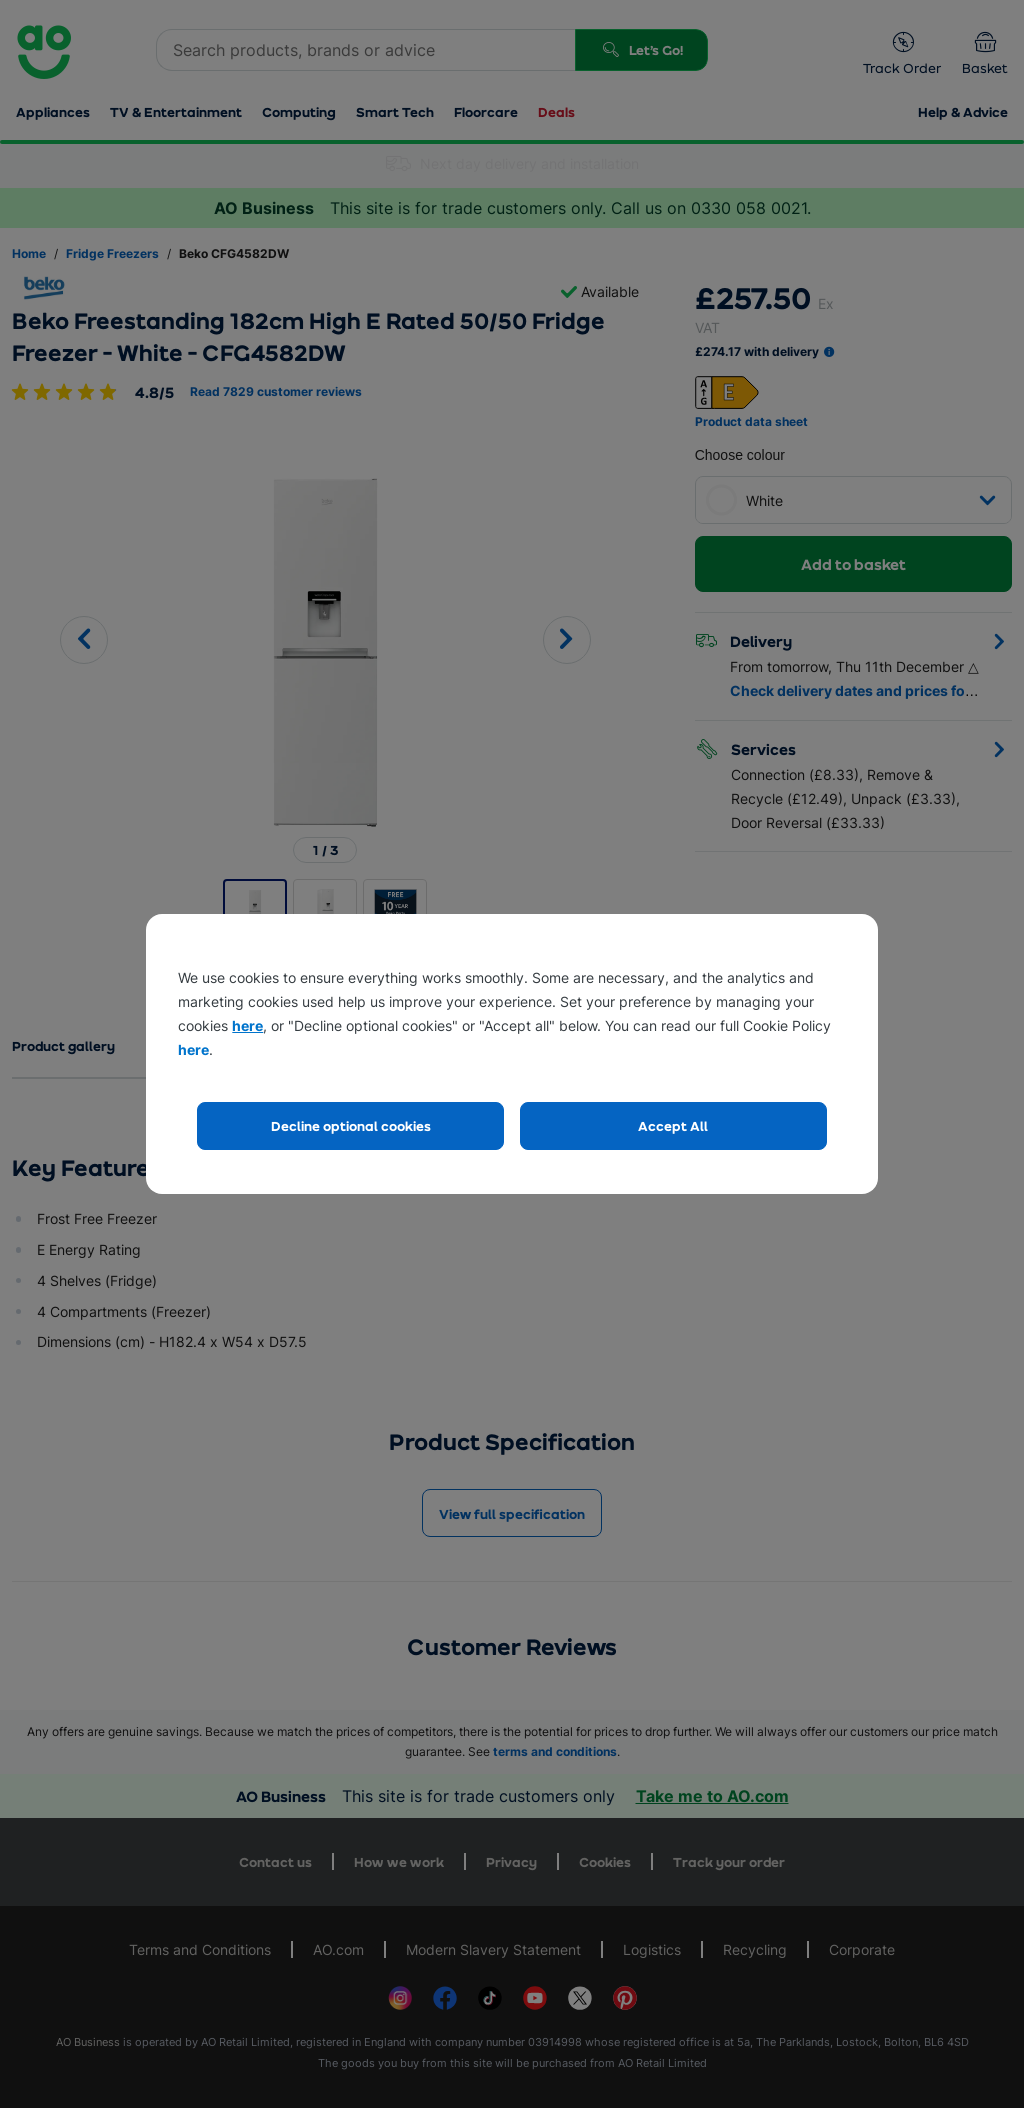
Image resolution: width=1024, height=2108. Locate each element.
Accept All (673, 1125)
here (247, 1025)
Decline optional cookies (351, 1125)
